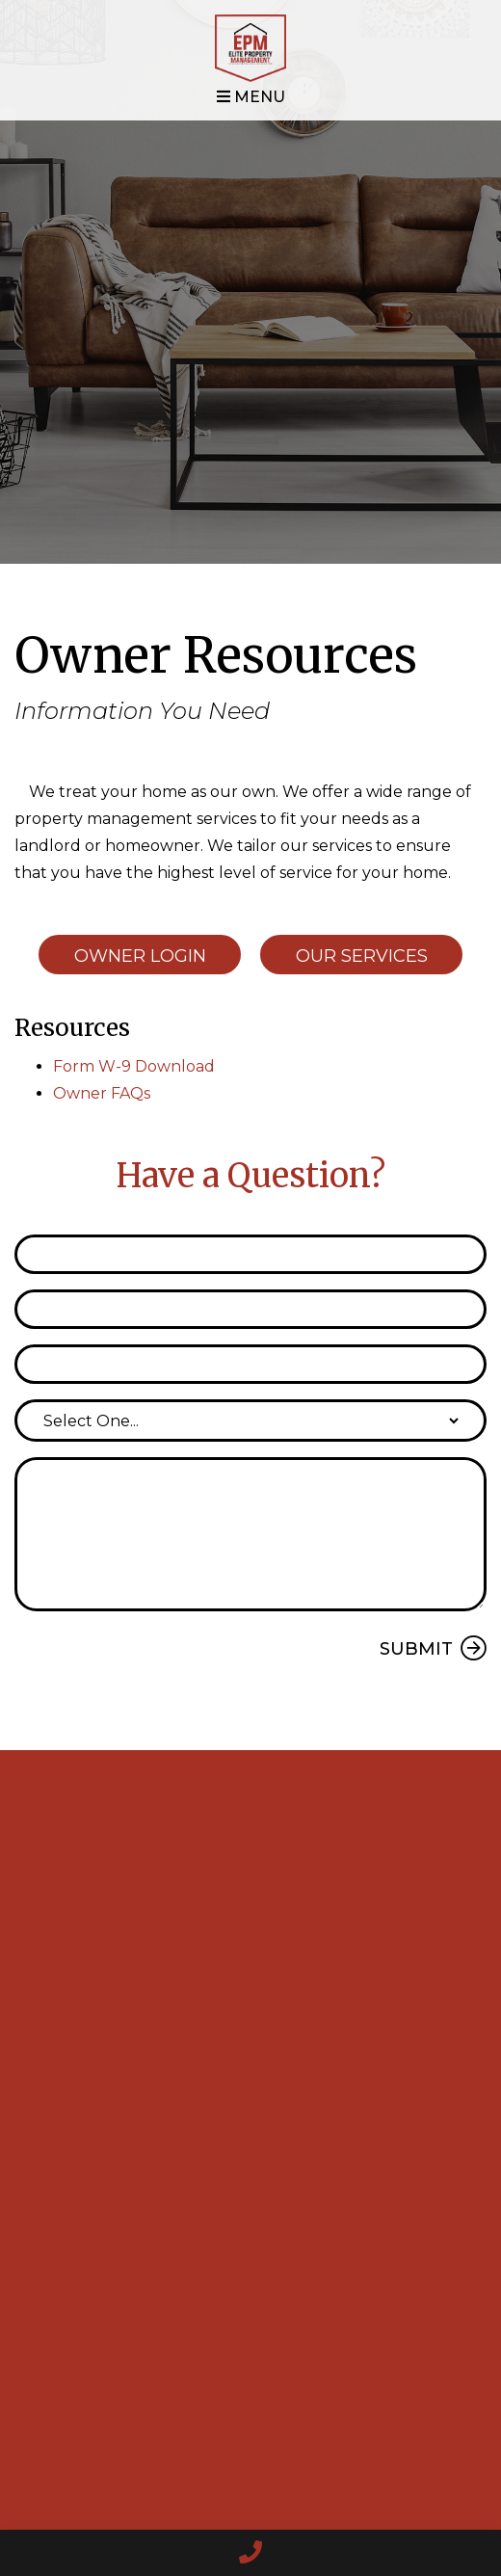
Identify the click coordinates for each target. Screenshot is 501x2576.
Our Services (362, 956)
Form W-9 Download (134, 1066)
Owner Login (140, 956)
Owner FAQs (101, 1093)
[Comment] (250, 1534)
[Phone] (250, 1364)
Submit (416, 1649)
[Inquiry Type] (250, 1420)
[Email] (250, 1309)
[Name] (250, 1254)
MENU (251, 97)
